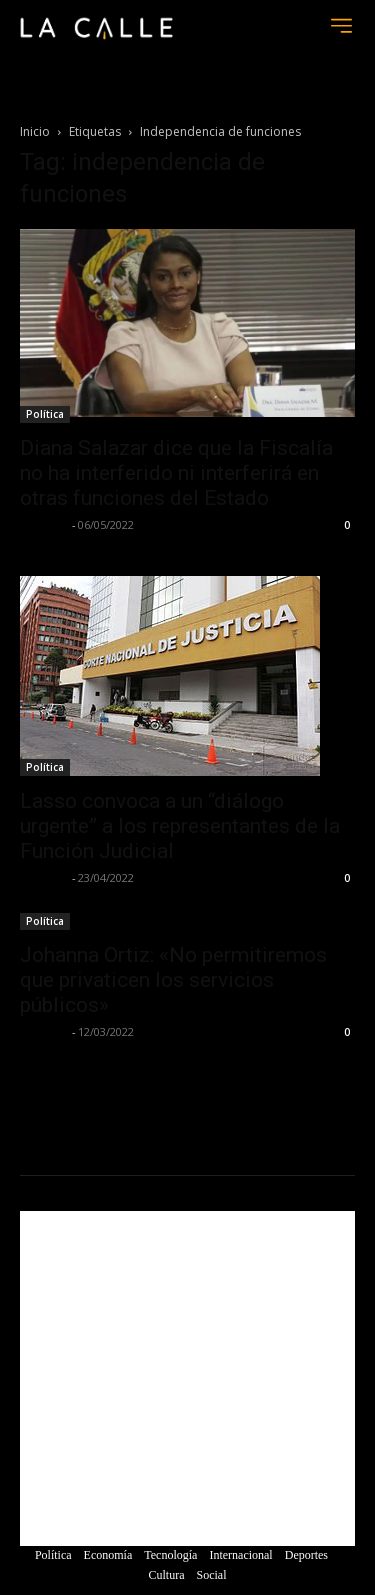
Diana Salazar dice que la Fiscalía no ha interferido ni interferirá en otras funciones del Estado (176, 473)
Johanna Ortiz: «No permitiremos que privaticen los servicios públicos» (173, 980)
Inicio (35, 131)
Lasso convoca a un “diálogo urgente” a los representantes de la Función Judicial (180, 826)
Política (45, 414)
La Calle (43, 524)
